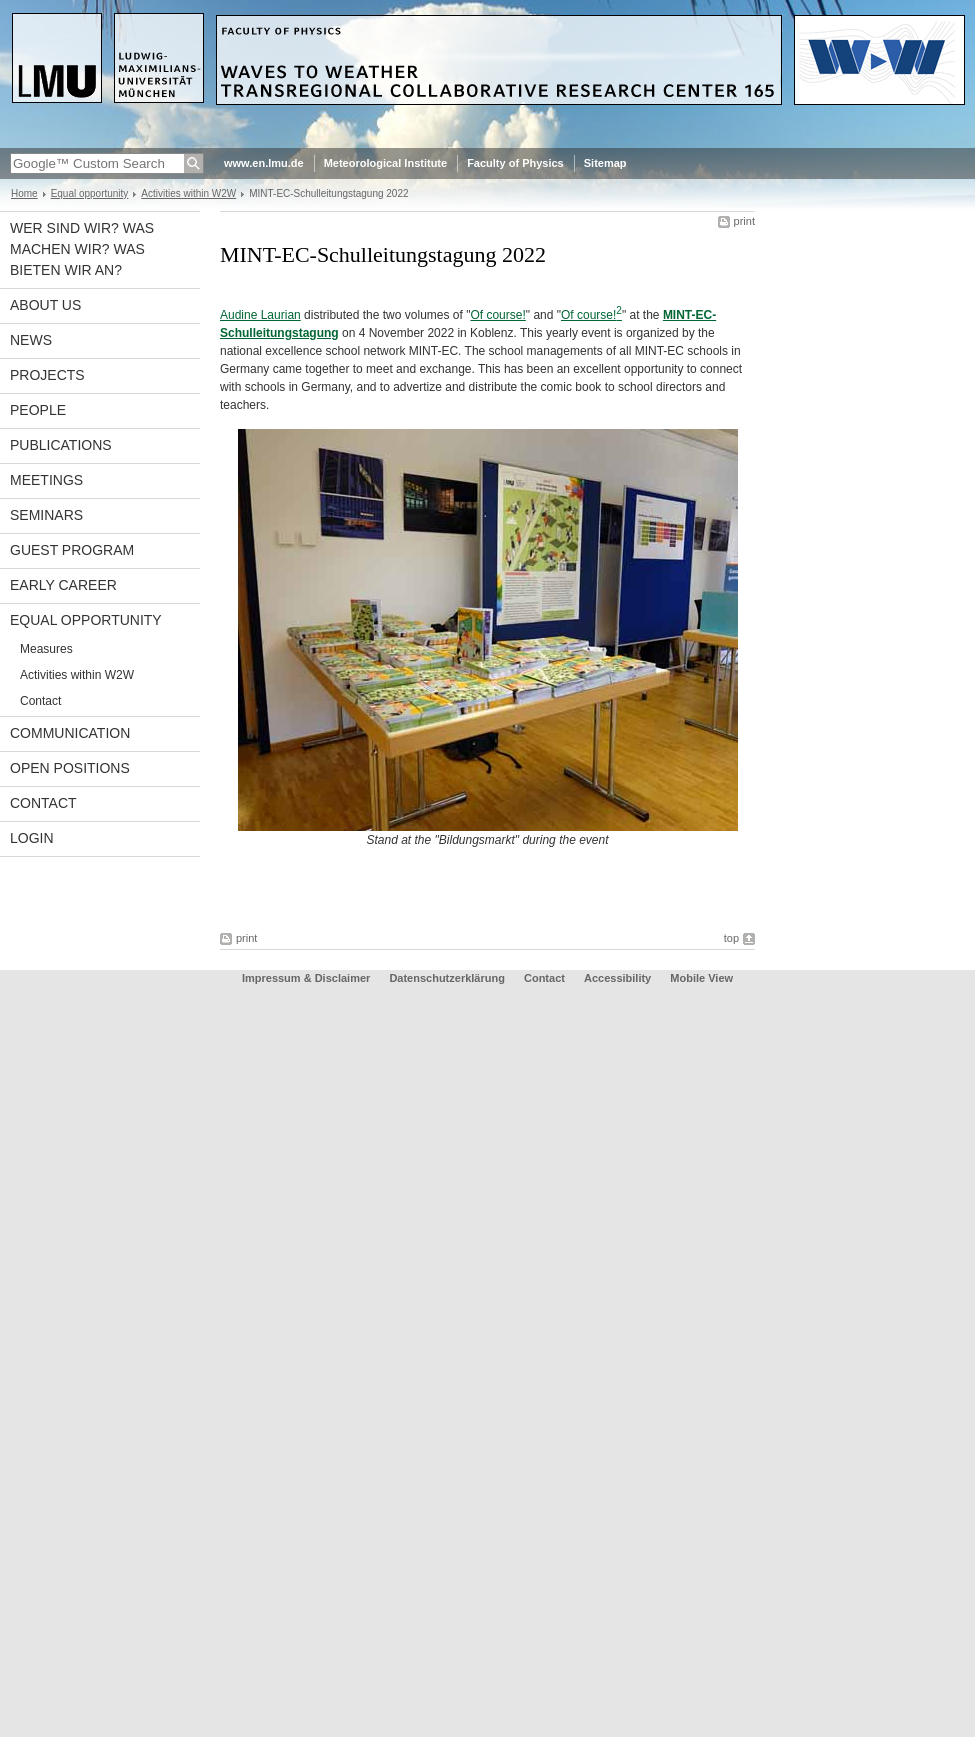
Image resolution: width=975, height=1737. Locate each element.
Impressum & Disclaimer (306, 978)
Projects (47, 375)
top (731, 938)
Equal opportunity (90, 193)
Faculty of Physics (515, 163)
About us (45, 305)
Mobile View (701, 978)
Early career (63, 585)
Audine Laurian (260, 315)
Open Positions (70, 768)
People (38, 410)
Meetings (46, 480)
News (31, 340)
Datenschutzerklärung (447, 978)
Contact (40, 701)
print (744, 221)
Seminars (46, 515)
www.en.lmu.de (264, 163)
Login (32, 838)
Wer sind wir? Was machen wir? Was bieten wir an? (82, 249)
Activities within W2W (188, 193)
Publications (61, 445)
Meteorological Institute (385, 163)
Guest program (72, 550)
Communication (70, 733)
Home (24, 193)
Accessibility (619, 978)
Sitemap (605, 163)
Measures (46, 649)
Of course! (497, 315)
